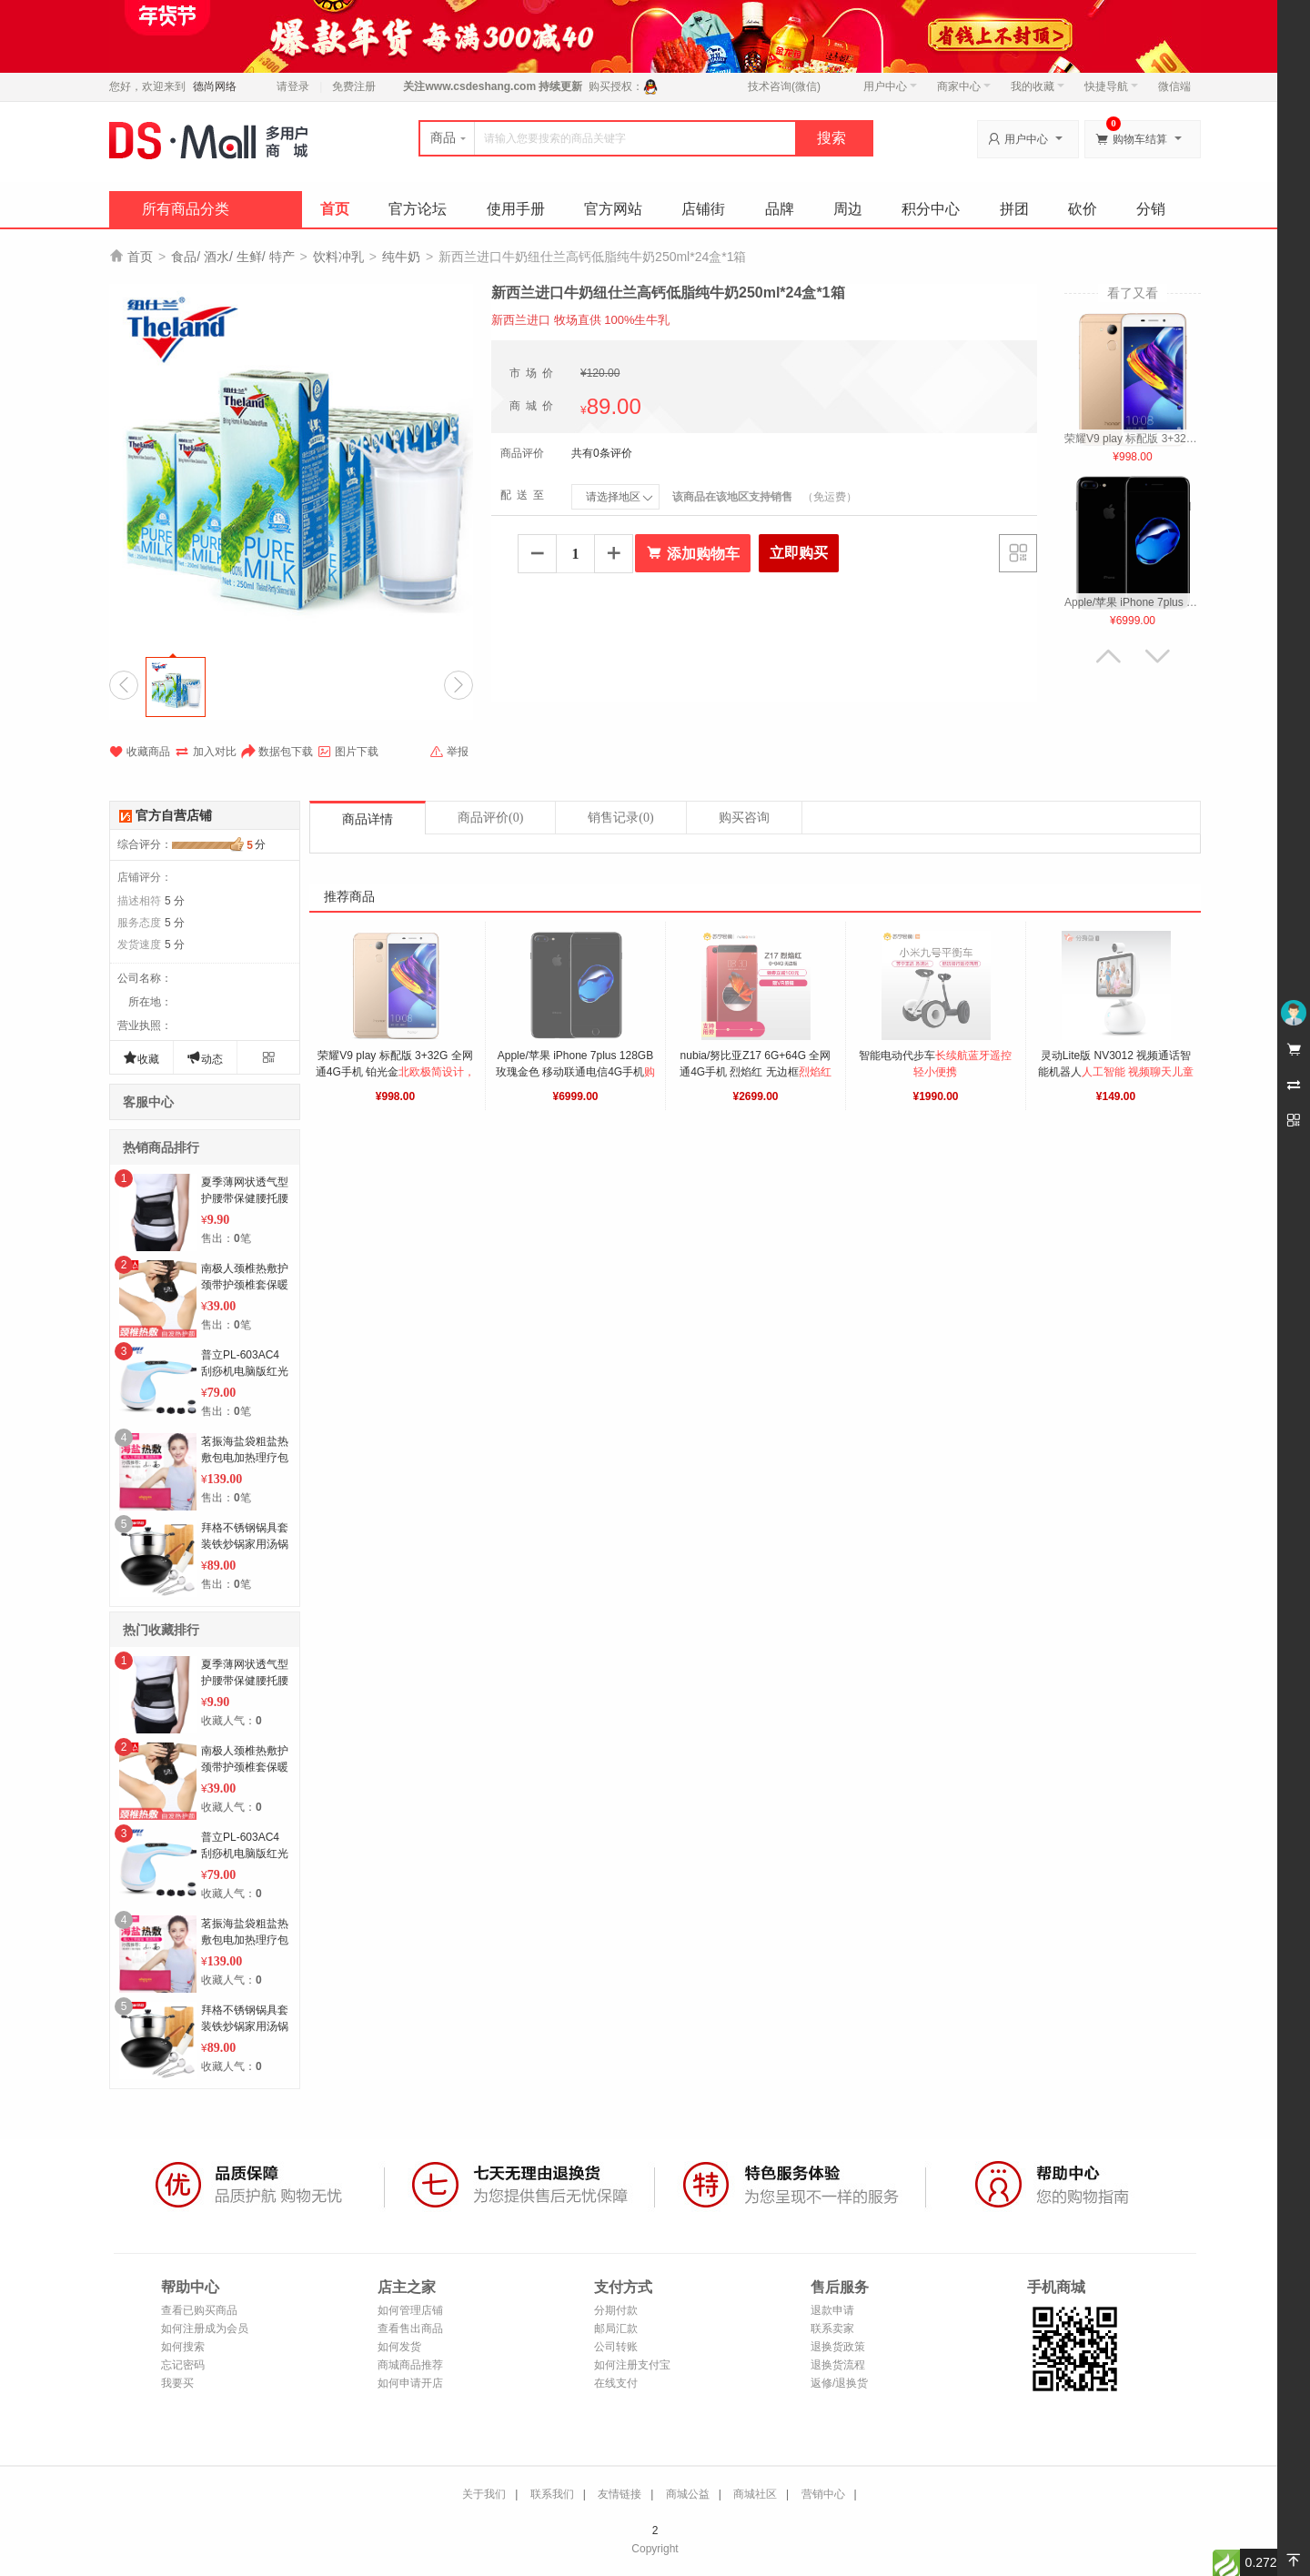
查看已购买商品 (199, 2310)
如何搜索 (183, 2346)
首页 (334, 209)
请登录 (293, 86)
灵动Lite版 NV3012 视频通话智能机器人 (1116, 1072)
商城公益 (688, 2494)
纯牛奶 (401, 256)
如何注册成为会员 (204, 2328)
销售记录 (620, 817)
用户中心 (890, 86)
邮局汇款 (616, 2328)
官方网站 (613, 209)
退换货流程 (838, 2365)
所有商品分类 (185, 209)
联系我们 (552, 2494)
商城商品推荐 (410, 2365)
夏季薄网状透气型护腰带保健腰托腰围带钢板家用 (244, 1198)
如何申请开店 (410, 2383)
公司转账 (616, 2346)
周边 (847, 209)
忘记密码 (183, 2365)
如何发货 (399, 2346)
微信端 (1174, 86)
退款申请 (832, 2310)
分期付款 (616, 2310)
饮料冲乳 (338, 256)
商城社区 (755, 2494)
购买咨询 (744, 817)
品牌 (779, 209)
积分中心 (931, 209)
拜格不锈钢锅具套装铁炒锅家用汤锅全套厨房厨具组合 (244, 1544)
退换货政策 (838, 2346)
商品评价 (490, 817)
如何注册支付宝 (632, 2365)
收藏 (141, 1058)
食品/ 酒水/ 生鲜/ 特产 (232, 256)
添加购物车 (693, 553)
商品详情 (367, 819)
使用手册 (516, 209)
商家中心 (964, 86)
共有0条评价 (601, 453)
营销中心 (823, 2494)
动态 (204, 1058)
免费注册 (354, 86)
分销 (1150, 209)
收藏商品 (139, 751)
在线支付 (616, 2383)
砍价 (1082, 209)
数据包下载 (277, 751)
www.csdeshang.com (480, 86)
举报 (449, 751)
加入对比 (206, 751)
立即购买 (799, 553)
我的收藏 (1037, 86)
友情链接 (619, 2494)
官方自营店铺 (174, 815)
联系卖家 (832, 2328)
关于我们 (484, 2494)
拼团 (1014, 209)
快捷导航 (1111, 86)
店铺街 (703, 209)
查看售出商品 (410, 2328)
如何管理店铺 (410, 2310)
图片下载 (347, 751)
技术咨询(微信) (784, 86)
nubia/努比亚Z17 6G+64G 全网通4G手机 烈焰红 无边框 (757, 1072)
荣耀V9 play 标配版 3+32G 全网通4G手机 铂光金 (395, 1072)
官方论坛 (417, 209)
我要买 (177, 2383)
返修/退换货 (839, 2383)
